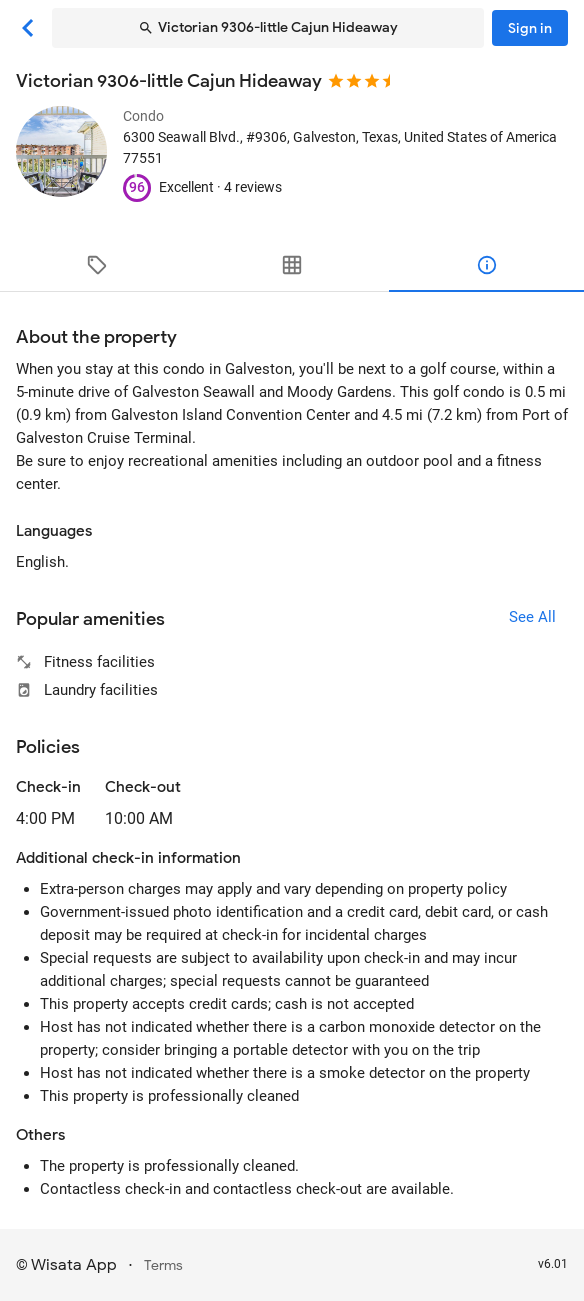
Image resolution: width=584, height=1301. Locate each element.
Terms (163, 1265)
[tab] (97, 265)
